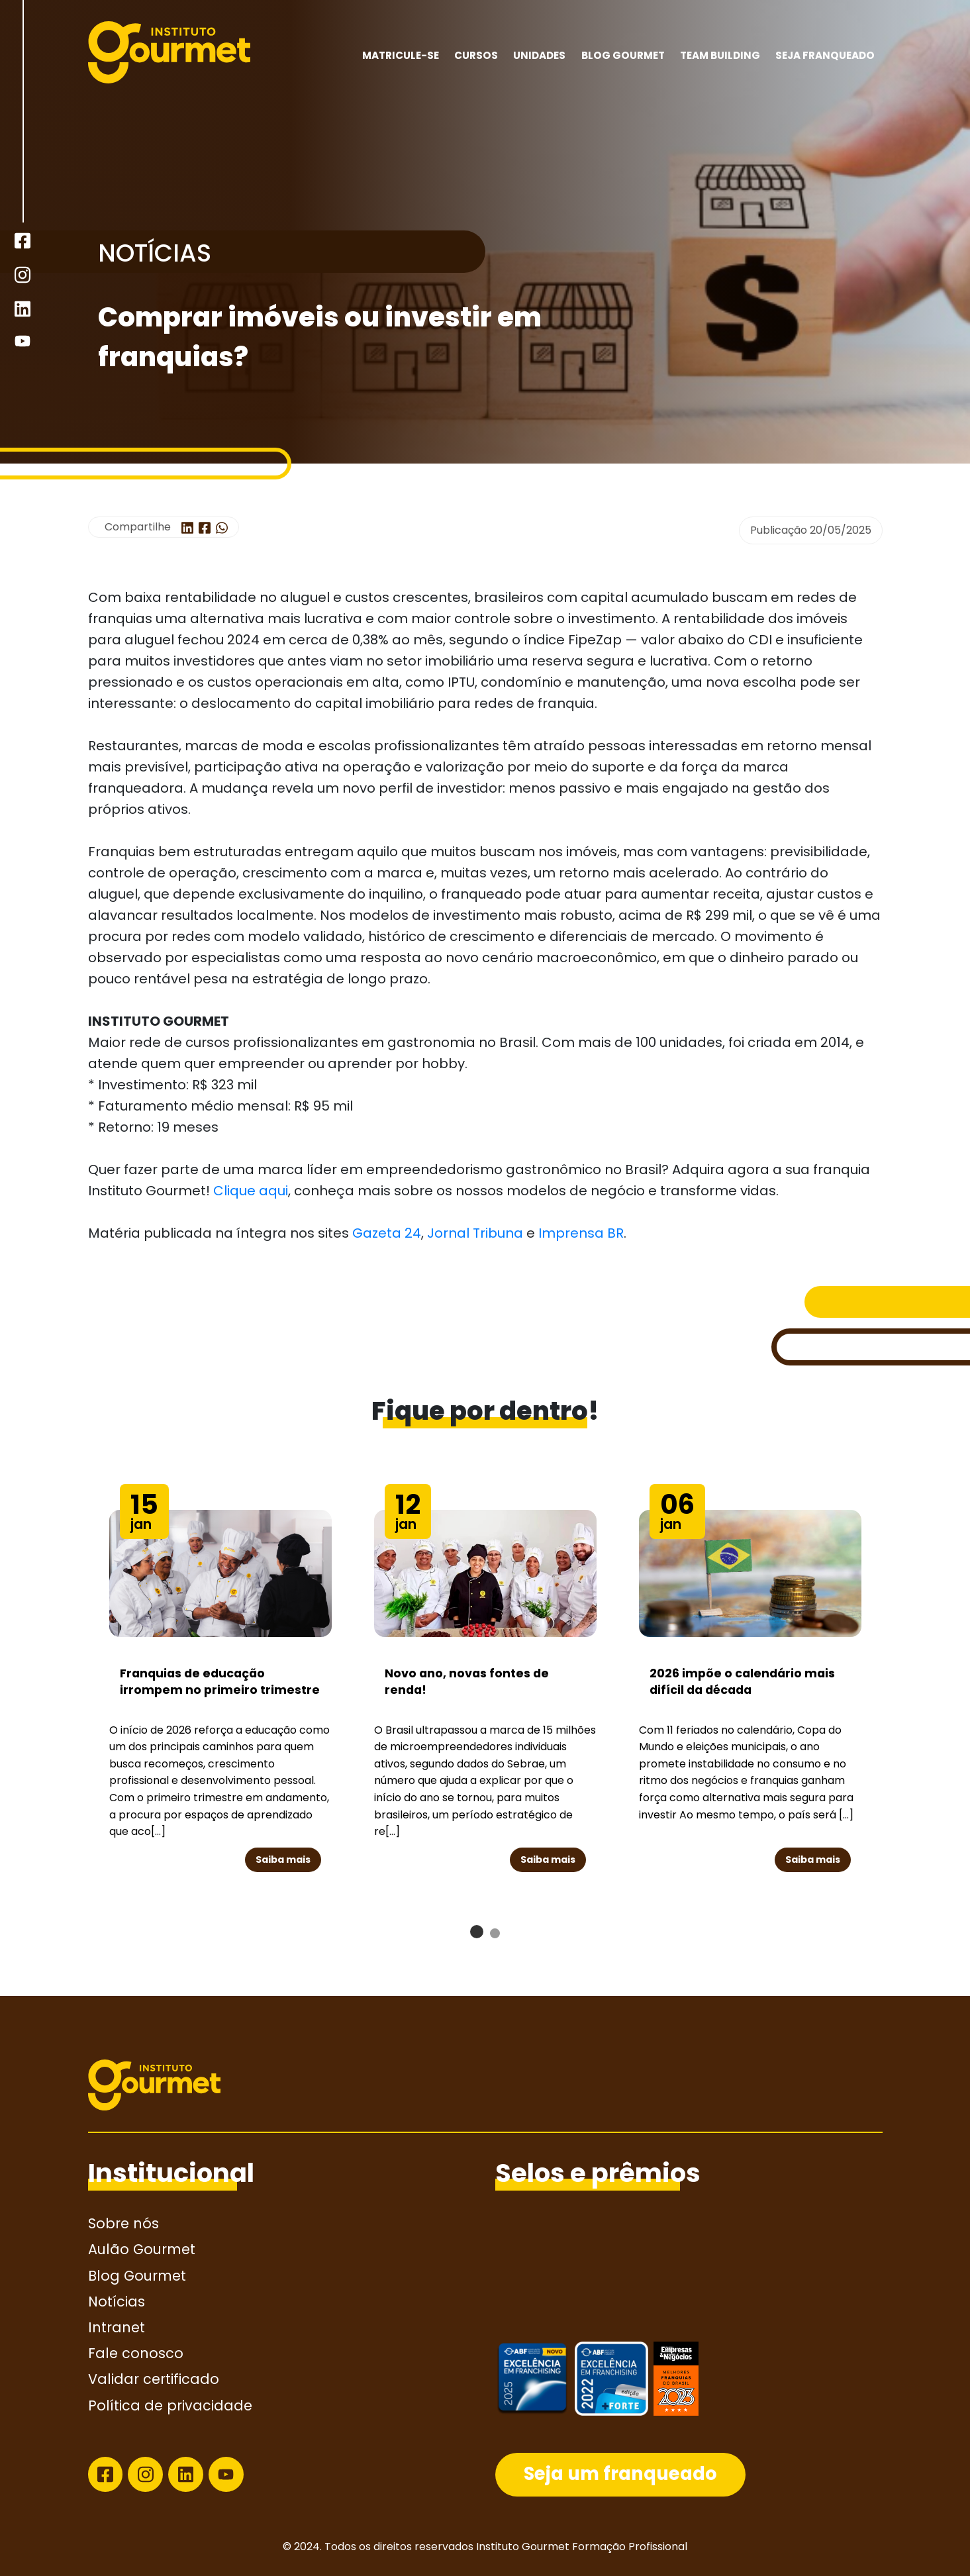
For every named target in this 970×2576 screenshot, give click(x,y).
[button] (476, 1931)
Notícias (116, 2301)
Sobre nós (123, 2223)
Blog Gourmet (623, 55)
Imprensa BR (581, 1233)
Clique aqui (250, 1190)
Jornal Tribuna (476, 1233)
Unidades (539, 55)
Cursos (476, 55)
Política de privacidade (170, 2405)
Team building (720, 55)
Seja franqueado (825, 55)
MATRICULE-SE (400, 55)
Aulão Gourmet (141, 2249)
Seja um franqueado (620, 2474)
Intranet (116, 2327)
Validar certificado (153, 2379)
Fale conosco (135, 2353)
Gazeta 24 (386, 1233)
